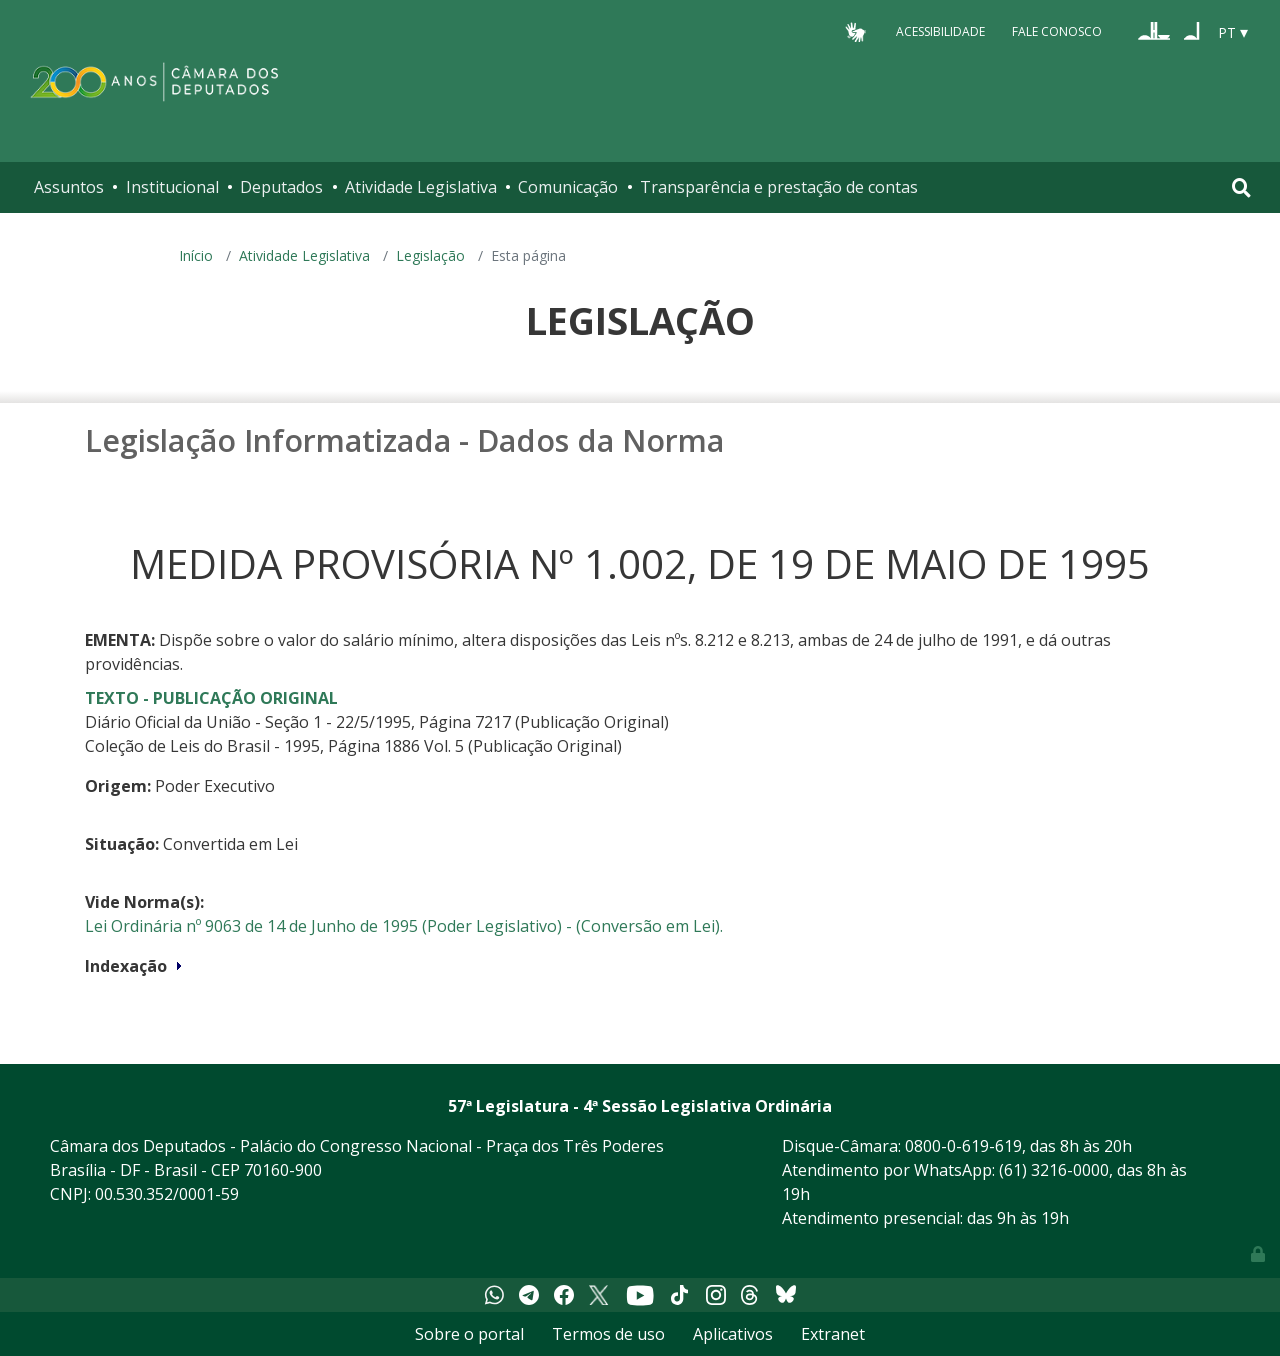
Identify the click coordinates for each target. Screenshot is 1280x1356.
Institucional (172, 187)
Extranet (833, 1334)
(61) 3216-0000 (1054, 1170)
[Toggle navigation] (1241, 187)
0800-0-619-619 (963, 1146)
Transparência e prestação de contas (779, 187)
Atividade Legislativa (421, 187)
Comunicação (568, 187)
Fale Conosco (1057, 31)
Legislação (430, 255)
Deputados (281, 187)
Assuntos (69, 187)
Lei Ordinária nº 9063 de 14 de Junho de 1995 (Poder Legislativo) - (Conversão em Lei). (404, 926)
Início (196, 255)
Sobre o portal (469, 1334)
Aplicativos (733, 1334)
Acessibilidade (940, 31)
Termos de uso (608, 1334)
